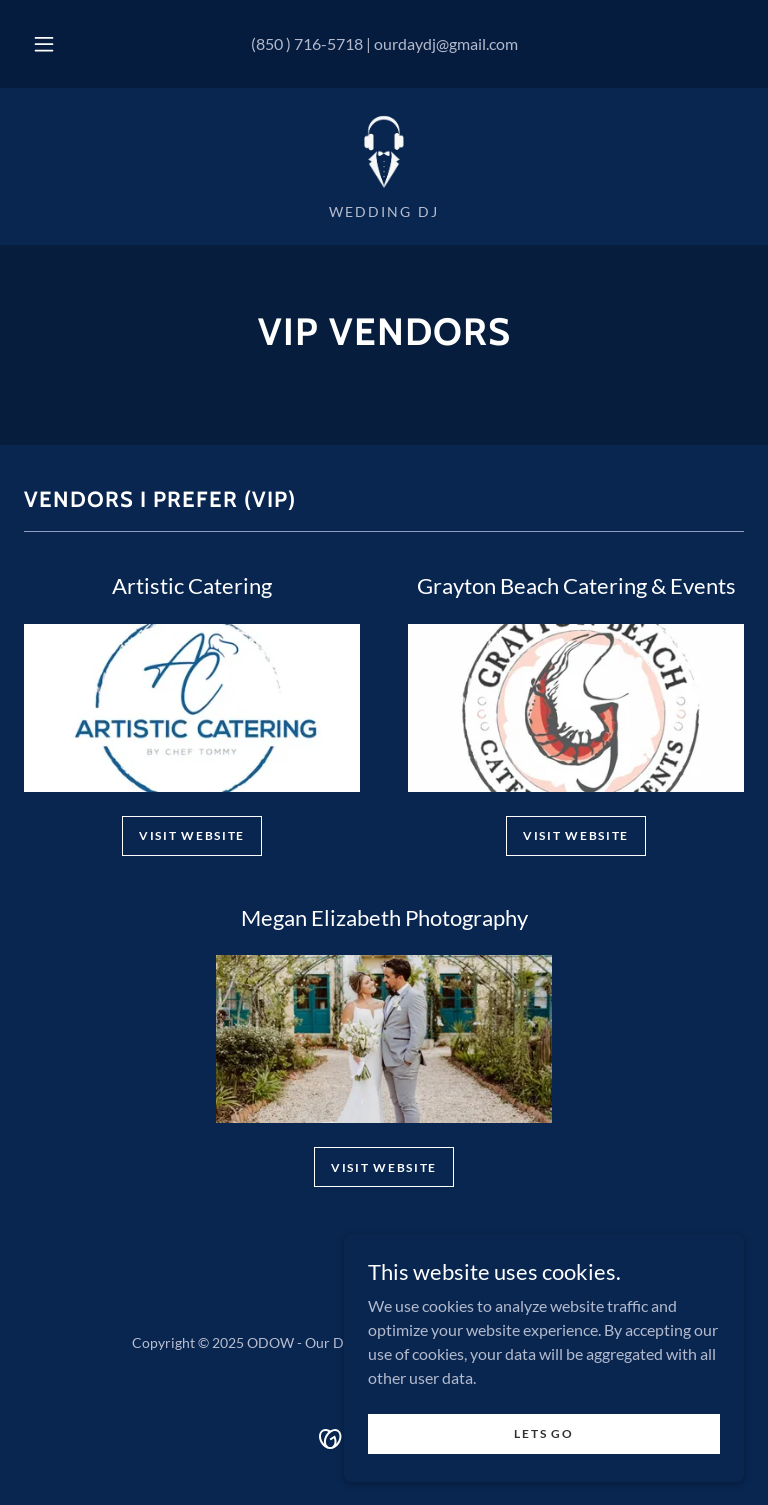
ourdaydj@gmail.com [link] (446, 43)
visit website (576, 835)
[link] (384, 152)
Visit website (192, 835)
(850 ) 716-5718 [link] (307, 43)
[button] (55, 44)
